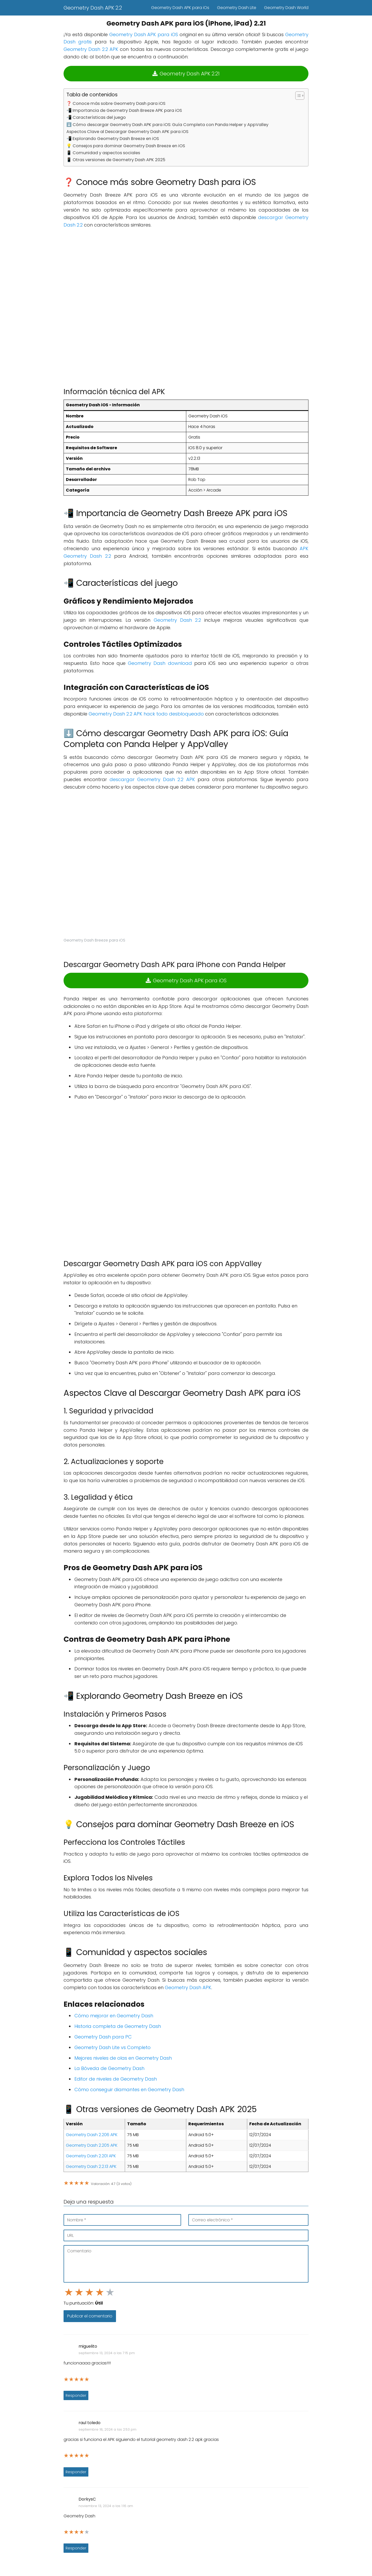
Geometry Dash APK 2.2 (93, 7)
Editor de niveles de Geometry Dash (115, 2079)
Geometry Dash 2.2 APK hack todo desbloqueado (146, 714)
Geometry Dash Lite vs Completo (112, 2047)
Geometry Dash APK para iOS (143, 34)
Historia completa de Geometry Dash (117, 2026)
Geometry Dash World (286, 8)
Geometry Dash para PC (103, 2037)
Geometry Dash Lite (236, 8)
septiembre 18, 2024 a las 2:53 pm (107, 2429)
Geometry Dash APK (188, 1987)
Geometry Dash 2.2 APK (91, 49)
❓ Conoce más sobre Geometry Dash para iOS (115, 103)
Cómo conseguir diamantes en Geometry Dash (129, 2089)
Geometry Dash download (160, 663)
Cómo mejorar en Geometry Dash (113, 2015)
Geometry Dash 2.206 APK (92, 2135)
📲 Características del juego (96, 117)
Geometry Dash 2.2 (177, 620)
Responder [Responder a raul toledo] (76, 2471)
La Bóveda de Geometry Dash (109, 2068)
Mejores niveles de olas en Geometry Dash (123, 2058)
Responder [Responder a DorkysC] (76, 2548)
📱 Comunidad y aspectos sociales (103, 153)
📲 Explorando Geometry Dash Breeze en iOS (112, 139)
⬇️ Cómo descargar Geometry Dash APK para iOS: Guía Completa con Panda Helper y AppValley (167, 125)
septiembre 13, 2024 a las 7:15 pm (107, 2353)
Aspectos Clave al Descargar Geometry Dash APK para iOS (127, 132)
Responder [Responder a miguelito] (76, 2395)
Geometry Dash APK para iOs (180, 8)
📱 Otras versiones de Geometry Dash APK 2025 (115, 160)
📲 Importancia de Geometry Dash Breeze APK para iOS (124, 110)
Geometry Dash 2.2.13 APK (91, 2166)
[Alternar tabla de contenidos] (297, 95)
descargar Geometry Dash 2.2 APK (152, 779)
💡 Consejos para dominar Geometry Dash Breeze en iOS (125, 146)
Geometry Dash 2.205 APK (92, 2145)
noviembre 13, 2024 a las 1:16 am (106, 2505)
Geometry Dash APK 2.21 (186, 73)
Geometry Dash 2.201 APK (91, 2156)
